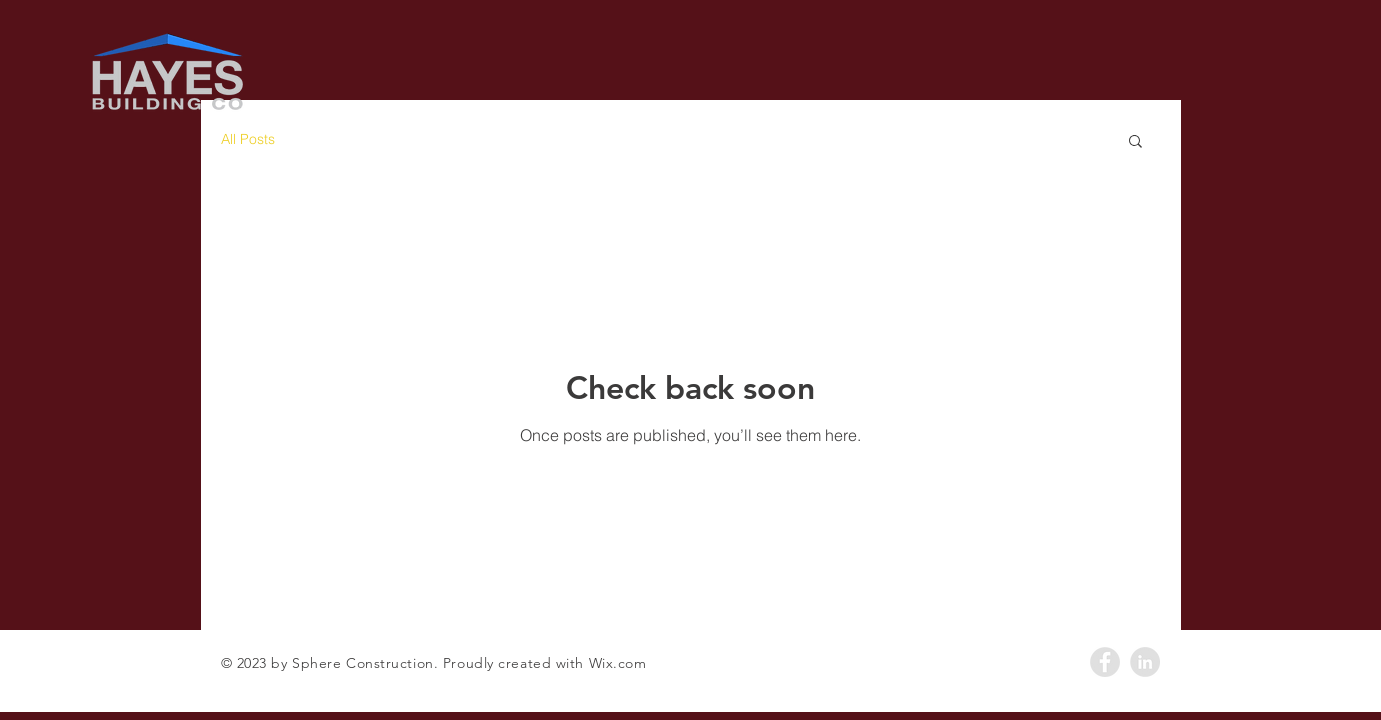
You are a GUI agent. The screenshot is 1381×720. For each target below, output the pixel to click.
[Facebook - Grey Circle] (1105, 662)
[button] (1135, 142)
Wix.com (618, 663)
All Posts (248, 139)
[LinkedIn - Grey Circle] (1145, 662)
